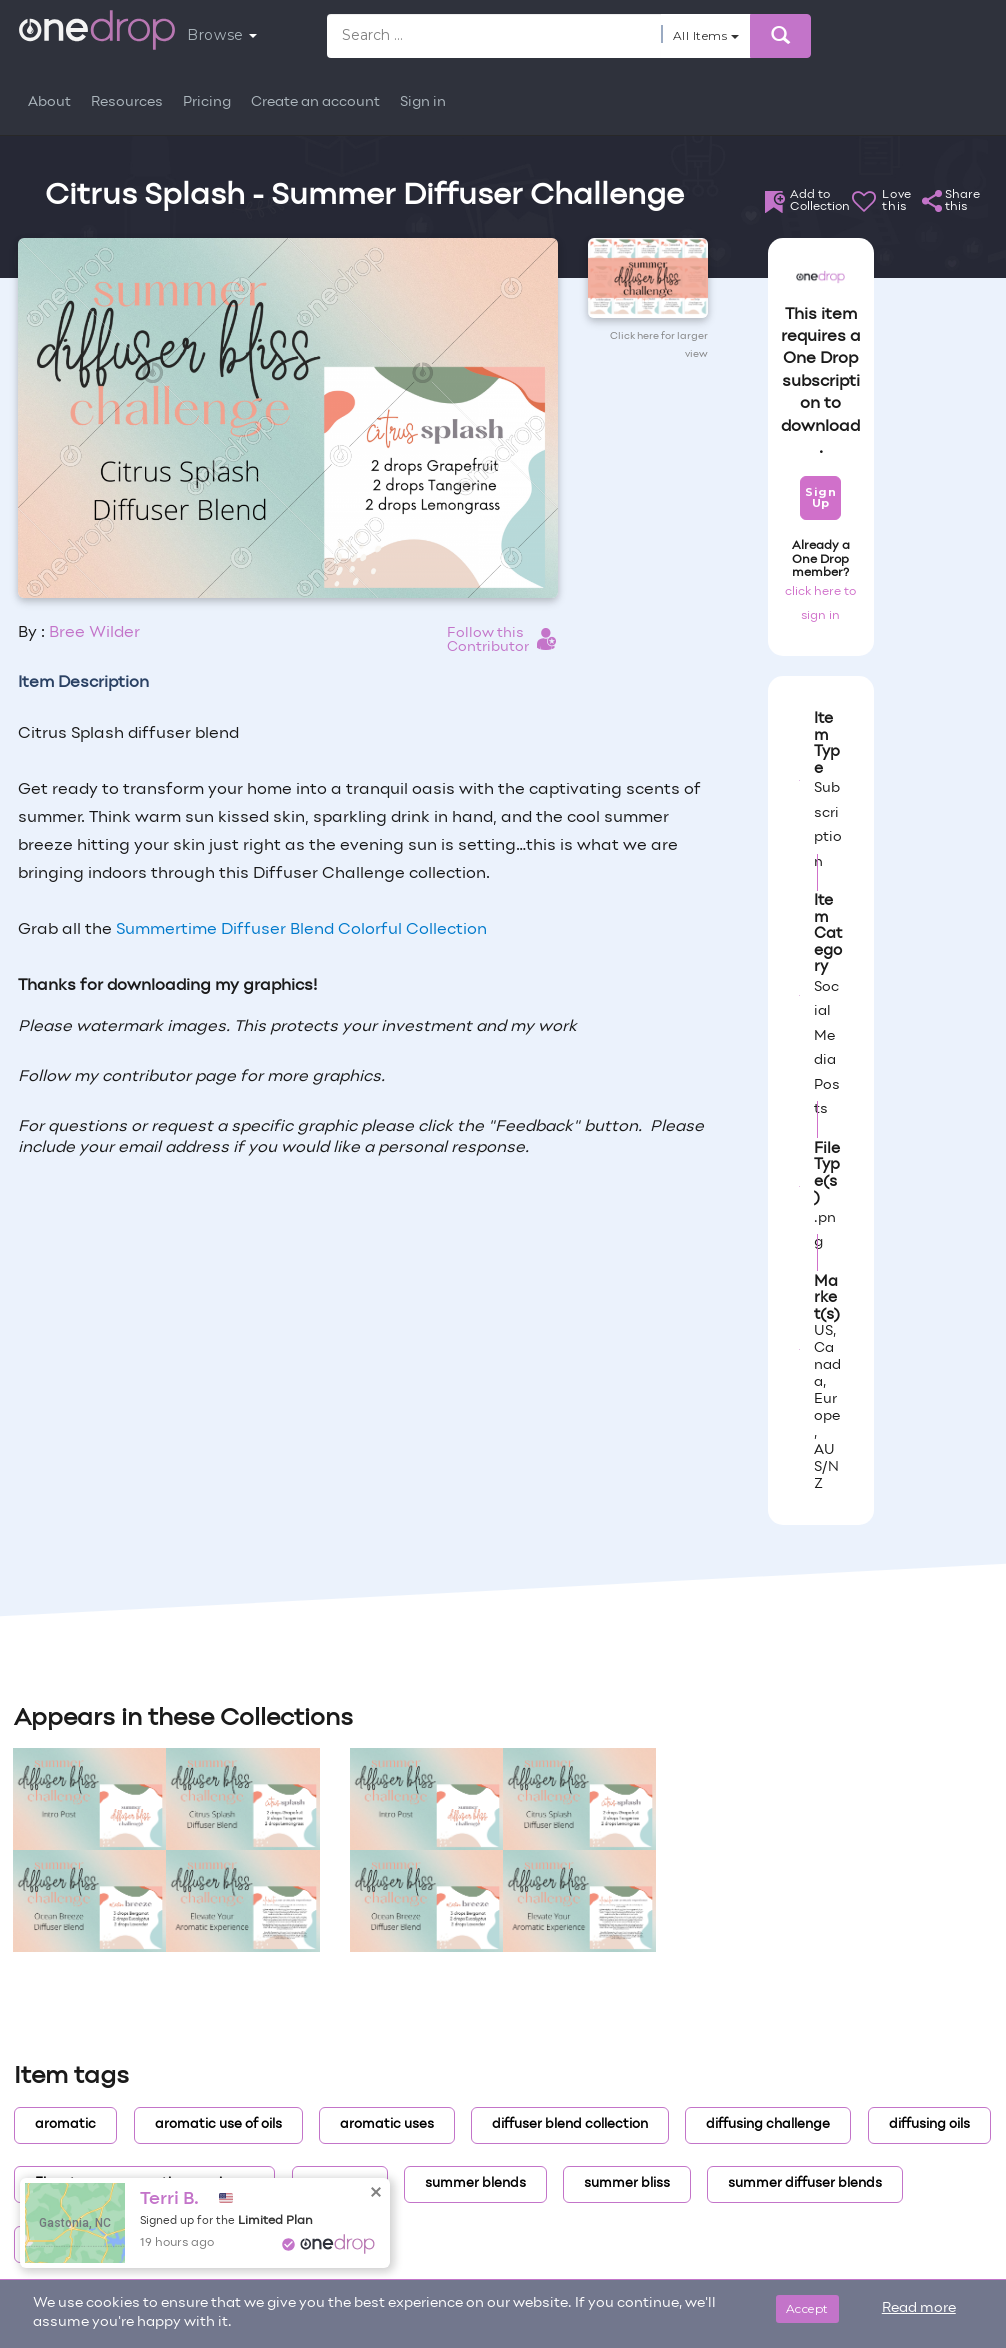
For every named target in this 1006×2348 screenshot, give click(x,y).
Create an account (315, 102)
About (49, 102)
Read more (919, 2308)
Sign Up (820, 497)
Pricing (207, 102)
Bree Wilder (94, 633)
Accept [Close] (807, 2308)
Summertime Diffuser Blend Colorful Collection (301, 930)
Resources (127, 102)
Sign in (423, 102)
